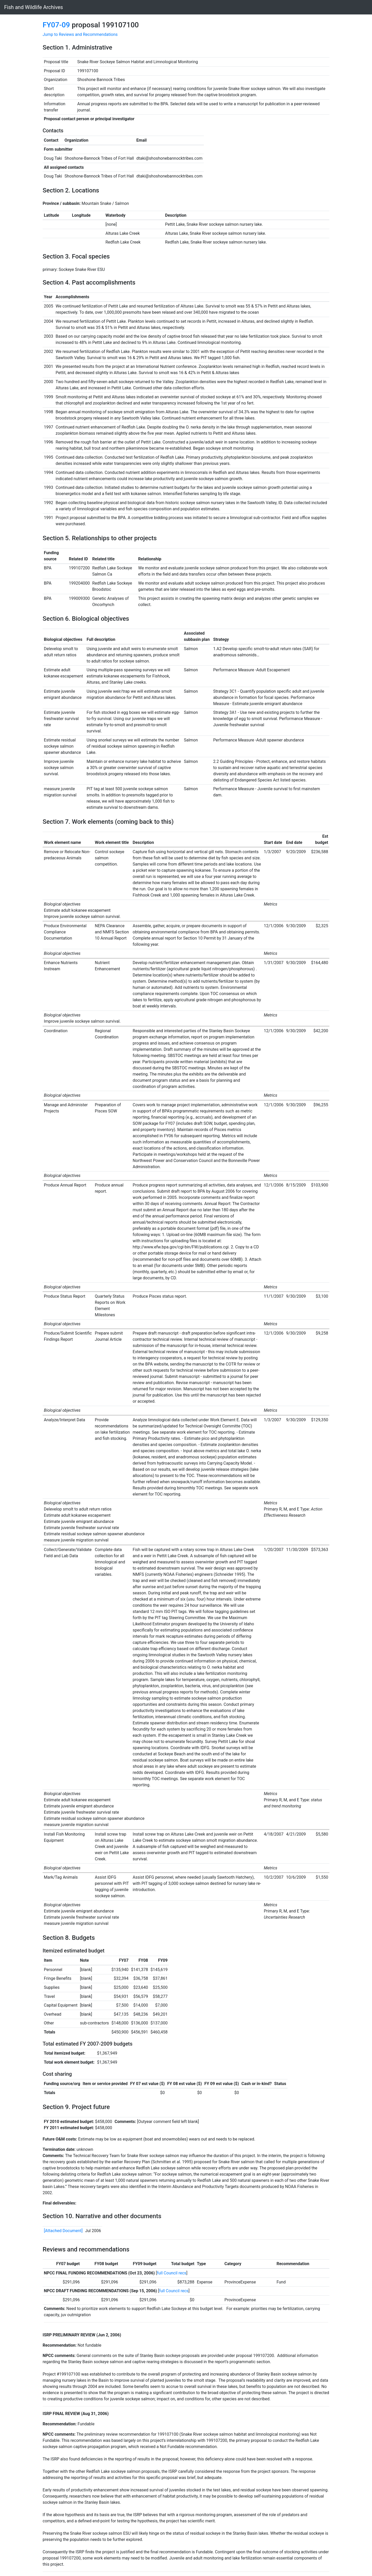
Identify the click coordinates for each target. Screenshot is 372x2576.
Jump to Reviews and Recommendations (80, 34)
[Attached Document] (63, 2230)
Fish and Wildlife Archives (33, 7)
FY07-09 (56, 25)
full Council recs (171, 2273)
